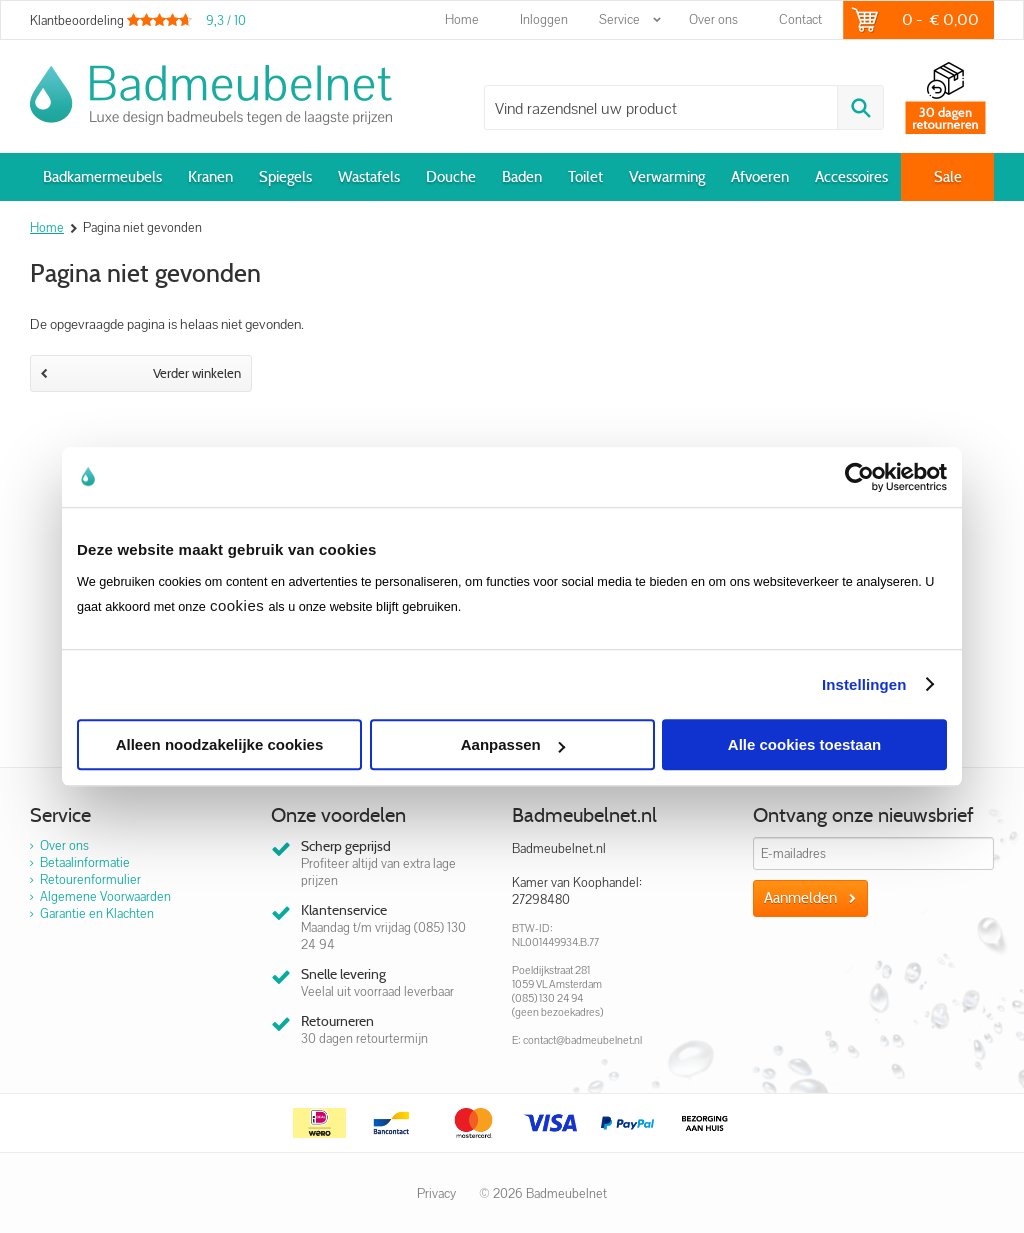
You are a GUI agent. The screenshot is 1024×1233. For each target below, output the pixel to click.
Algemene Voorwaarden (105, 896)
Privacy (436, 1193)
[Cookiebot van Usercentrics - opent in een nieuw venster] (859, 477)
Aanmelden (800, 898)
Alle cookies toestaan (804, 744)
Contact (800, 19)
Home (462, 19)
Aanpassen (513, 744)
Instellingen (864, 684)
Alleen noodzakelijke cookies (220, 744)
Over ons (713, 19)
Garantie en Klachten (97, 913)
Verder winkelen (141, 373)
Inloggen (544, 19)
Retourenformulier (90, 879)
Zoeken (860, 107)
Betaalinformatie (85, 862)
